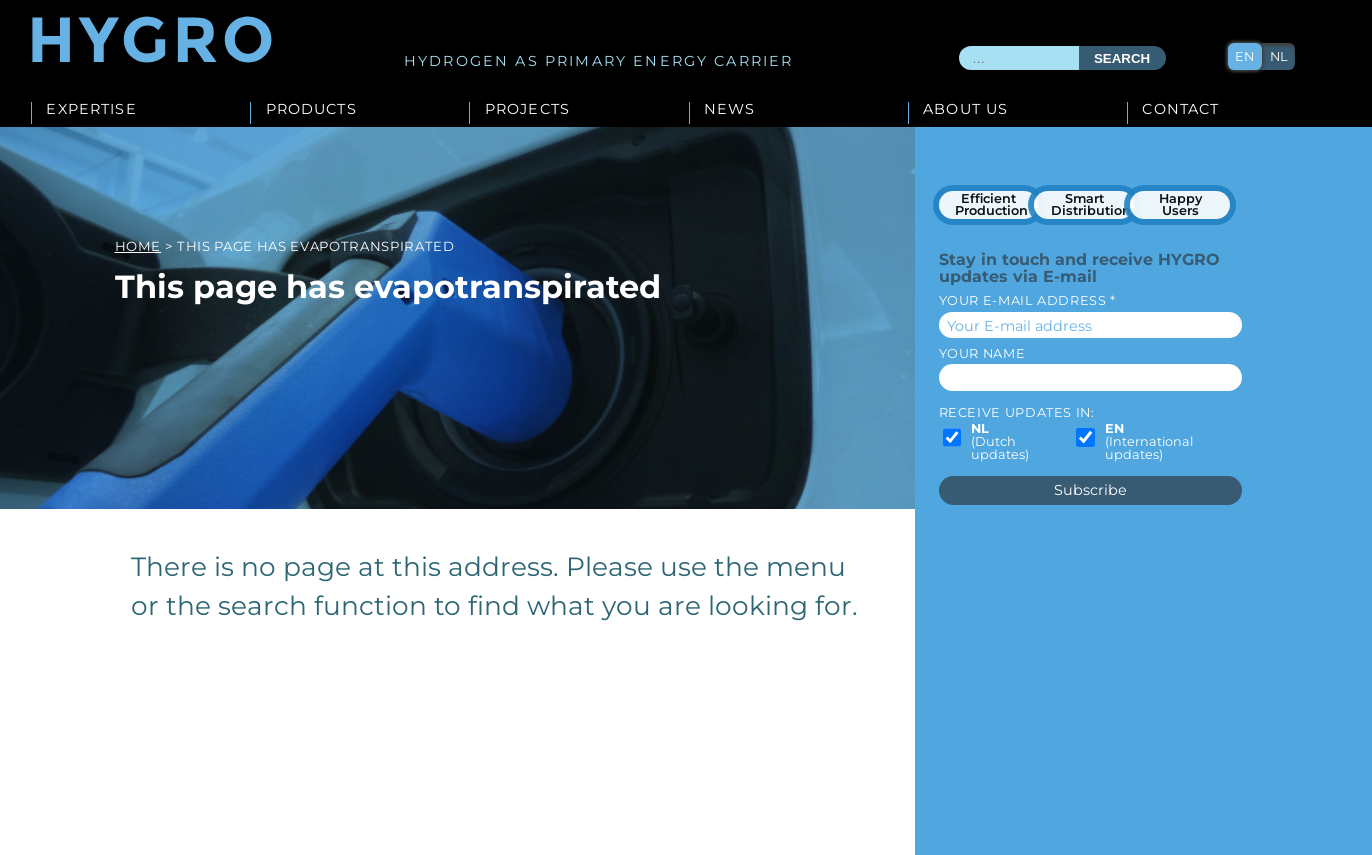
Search (1122, 58)
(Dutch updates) (1000, 442)
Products (311, 110)
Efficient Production (991, 204)
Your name (982, 353)
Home (138, 246)
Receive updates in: (1017, 412)
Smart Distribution (1091, 204)
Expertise (91, 110)
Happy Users (1180, 204)
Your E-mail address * (1027, 300)
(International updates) (1149, 442)
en (1244, 56)
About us (965, 110)
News (730, 110)
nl (1279, 56)
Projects (527, 110)
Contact (1180, 110)
